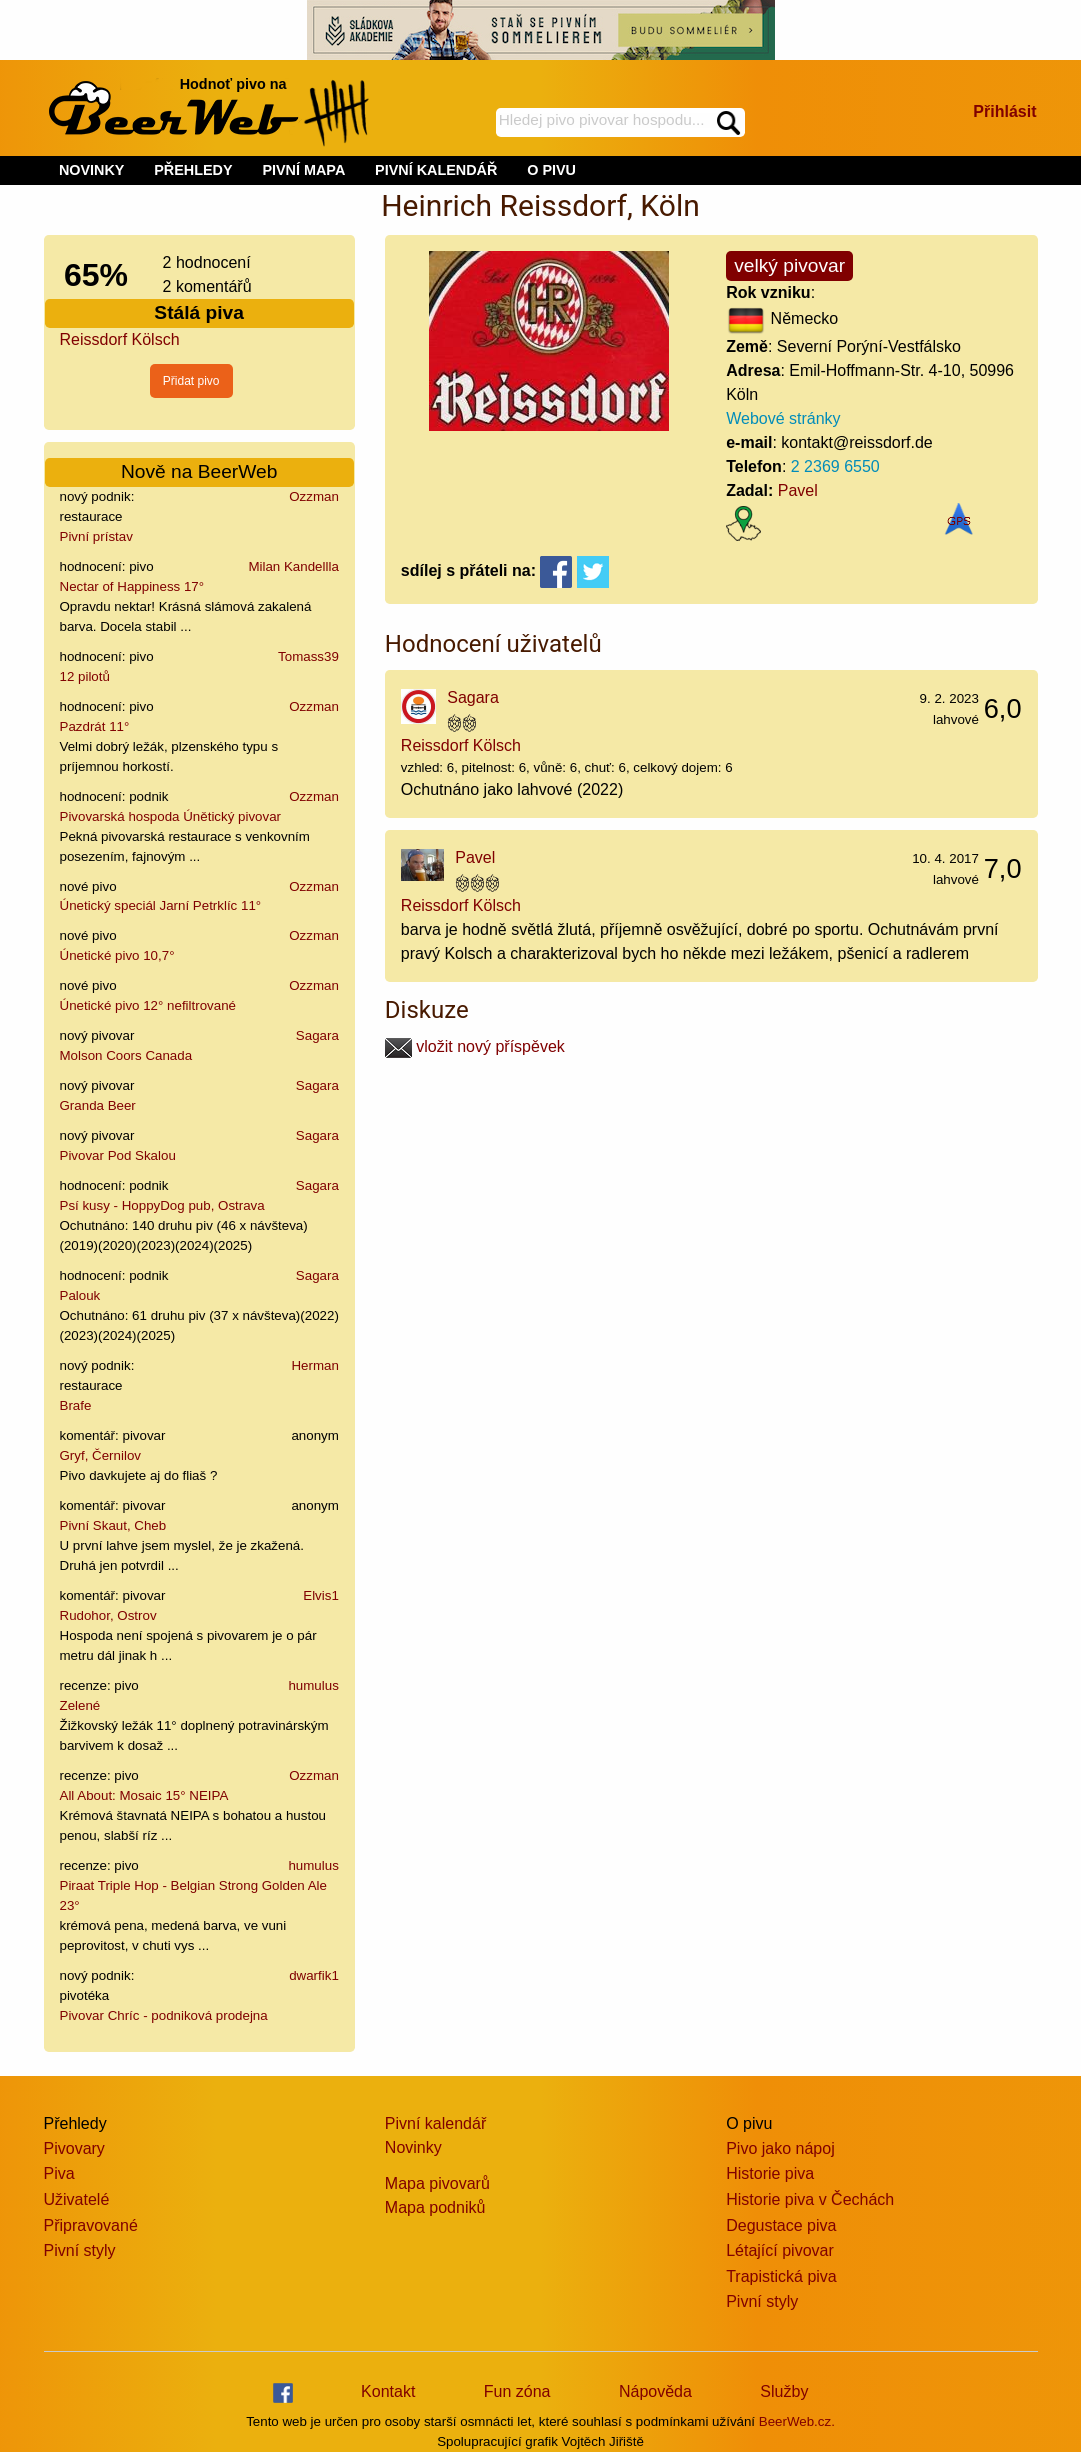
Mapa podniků (435, 2207)
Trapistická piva (781, 2276)
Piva (59, 2173)
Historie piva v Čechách (810, 2199)
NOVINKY (92, 170)
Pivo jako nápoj (780, 2148)
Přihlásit (1004, 111)
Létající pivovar (780, 2250)
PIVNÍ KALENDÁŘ (436, 170)
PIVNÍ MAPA (303, 170)
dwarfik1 (314, 1975)
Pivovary (74, 2148)
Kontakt (388, 2391)
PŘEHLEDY (193, 170)
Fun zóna (517, 2391)
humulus (313, 1685)
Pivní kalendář (435, 2123)
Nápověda (655, 2391)
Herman (314, 1365)
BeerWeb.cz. (797, 2421)
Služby (784, 2391)
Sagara (317, 1035)
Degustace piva (781, 2225)
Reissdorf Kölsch (120, 339)
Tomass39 (308, 656)
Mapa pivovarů (437, 2183)
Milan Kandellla (293, 566)
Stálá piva (199, 312)
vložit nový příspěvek (475, 1046)
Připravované (91, 2225)
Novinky (413, 2147)
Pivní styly (80, 2250)
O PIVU (551, 170)
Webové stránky (783, 418)
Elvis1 (321, 1595)
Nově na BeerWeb (199, 471)
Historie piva (770, 2173)
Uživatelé (77, 2199)
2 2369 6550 (835, 466)
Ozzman (314, 496)
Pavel (798, 490)
